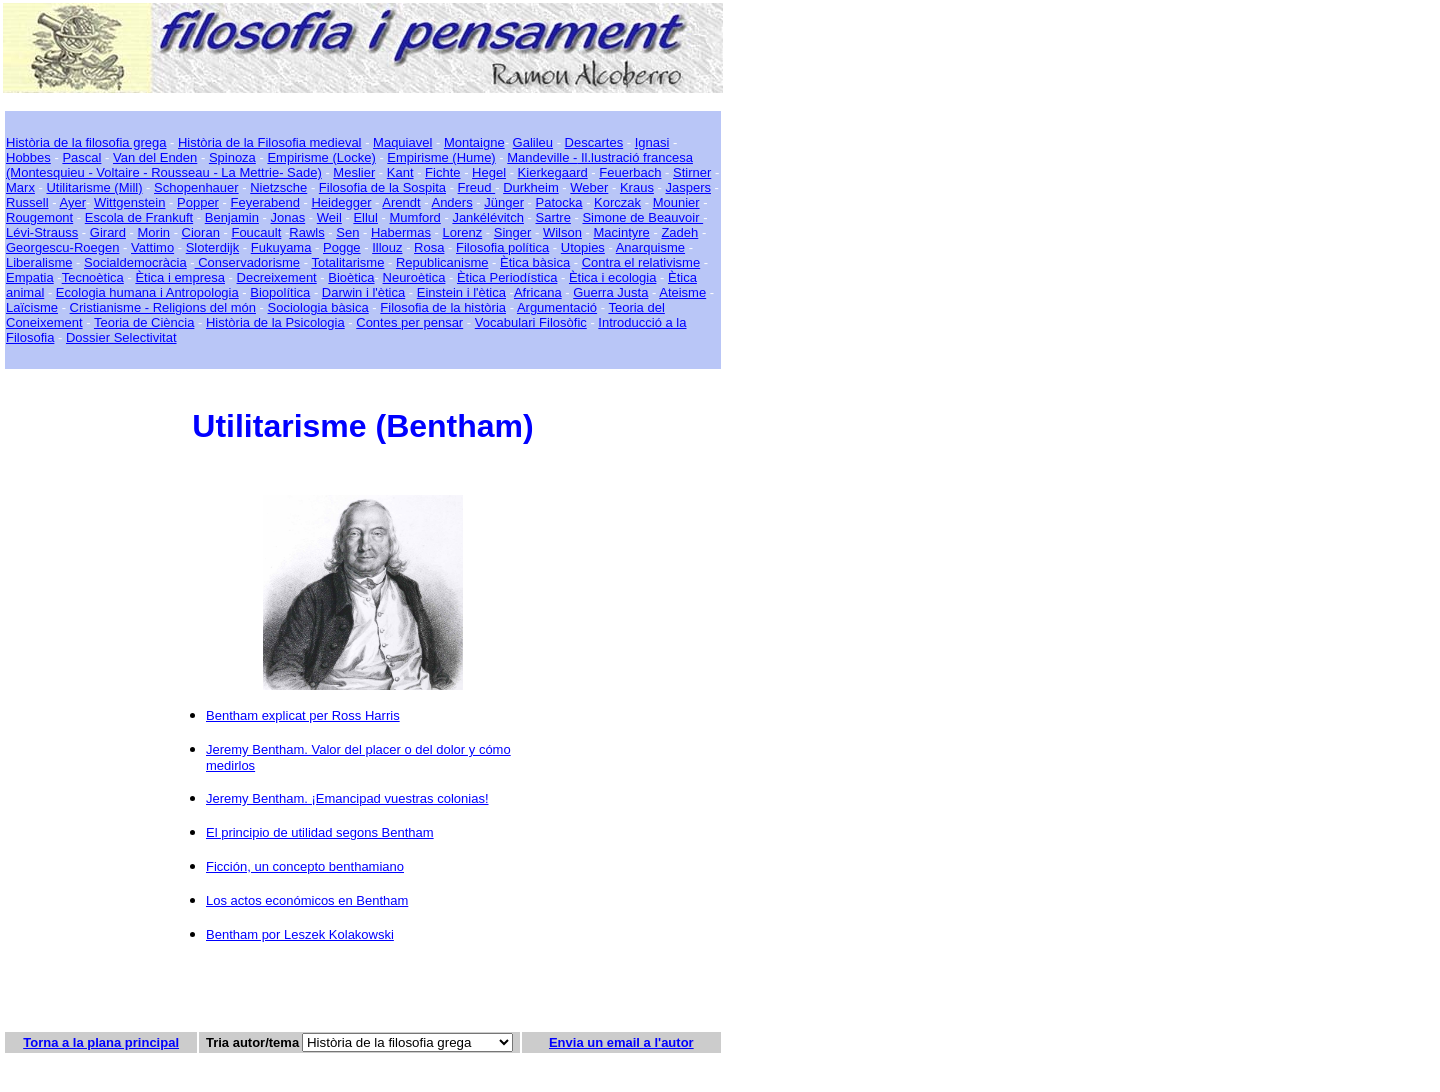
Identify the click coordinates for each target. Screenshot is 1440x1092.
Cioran (201, 232)
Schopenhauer (196, 187)
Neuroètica (414, 277)
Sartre (552, 217)
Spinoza (232, 157)
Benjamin (232, 217)
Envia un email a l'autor (621, 1042)
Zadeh (679, 232)
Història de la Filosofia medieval (270, 142)
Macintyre (622, 232)
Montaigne (474, 142)
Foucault (256, 232)
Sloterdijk (212, 247)
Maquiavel (402, 142)
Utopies (583, 247)
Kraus (637, 187)
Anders (451, 202)
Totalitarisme (347, 262)
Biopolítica (280, 292)
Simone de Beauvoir (642, 217)
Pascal (81, 157)
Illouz (387, 247)
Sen (347, 232)
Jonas (288, 217)
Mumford (415, 217)
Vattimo (152, 247)
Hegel (489, 172)
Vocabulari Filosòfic (531, 322)
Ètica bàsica (535, 262)
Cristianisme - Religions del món (163, 307)
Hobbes (28, 157)
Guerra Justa (610, 292)
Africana (538, 292)
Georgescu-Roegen (62, 247)
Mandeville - (542, 157)
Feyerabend (265, 202)
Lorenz (462, 232)
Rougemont (39, 217)
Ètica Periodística (507, 277)
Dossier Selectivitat (121, 337)
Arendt (401, 202)
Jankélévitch (488, 217)
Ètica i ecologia (612, 277)
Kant (400, 172)
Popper (198, 202)
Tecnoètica (93, 277)
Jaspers (688, 187)
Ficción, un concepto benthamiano (305, 866)
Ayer (72, 202)
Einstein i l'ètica (461, 292)
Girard (108, 232)
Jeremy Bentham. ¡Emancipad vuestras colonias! (347, 798)
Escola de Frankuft (139, 217)
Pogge (342, 247)
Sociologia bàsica (318, 307)
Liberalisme (39, 262)
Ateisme (682, 292)
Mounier (676, 202)
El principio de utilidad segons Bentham (320, 832)
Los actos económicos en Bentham (307, 900)
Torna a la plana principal (101, 1042)
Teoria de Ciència (144, 322)
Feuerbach (630, 172)
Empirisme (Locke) (321, 157)
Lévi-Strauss (42, 232)
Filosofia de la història (443, 307)
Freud (477, 187)
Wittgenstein (130, 202)
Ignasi (652, 142)
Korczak (617, 202)
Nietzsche (278, 187)
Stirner (692, 172)
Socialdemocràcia (135, 262)
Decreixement (277, 277)
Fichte (442, 172)
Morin (154, 232)
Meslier (354, 172)
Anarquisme (650, 247)
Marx (20, 187)
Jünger (504, 202)
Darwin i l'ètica (363, 292)
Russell (27, 202)
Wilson (562, 232)
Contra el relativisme (641, 262)
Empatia (30, 277)
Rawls (306, 232)
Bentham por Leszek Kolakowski (300, 934)
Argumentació (557, 307)
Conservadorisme (248, 262)
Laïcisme (32, 307)
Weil (329, 217)
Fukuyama (281, 247)
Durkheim (531, 187)
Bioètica (351, 277)
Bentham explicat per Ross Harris (303, 715)
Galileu (533, 142)
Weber (589, 187)
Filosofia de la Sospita (382, 187)
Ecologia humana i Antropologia (147, 292)
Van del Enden (155, 157)
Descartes (594, 142)
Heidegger (341, 202)
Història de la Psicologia (275, 322)
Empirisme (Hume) (441, 157)
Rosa (429, 247)
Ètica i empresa (180, 277)
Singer (513, 232)
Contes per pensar (409, 322)
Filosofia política (502, 247)
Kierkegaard (553, 172)
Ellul (365, 217)
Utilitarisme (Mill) (94, 187)
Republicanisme (442, 262)
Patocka (559, 202)
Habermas (401, 232)
